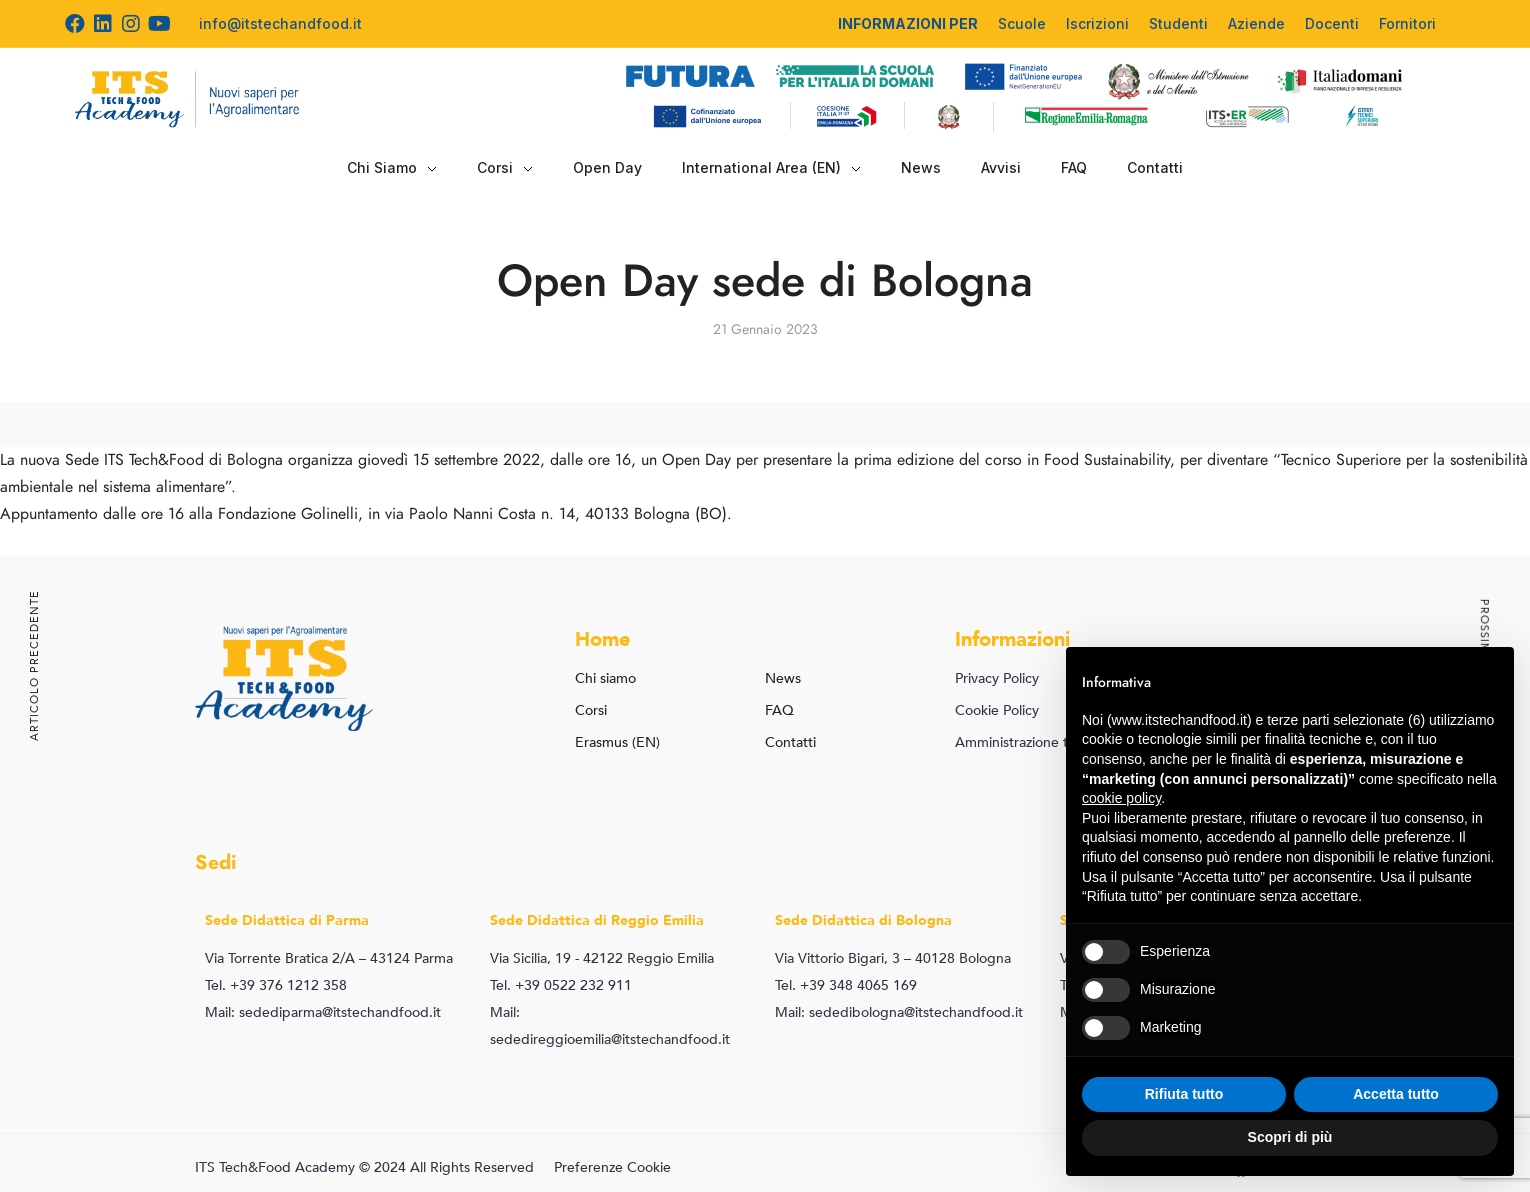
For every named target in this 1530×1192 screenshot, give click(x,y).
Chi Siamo (392, 168)
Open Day (607, 167)
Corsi (505, 168)
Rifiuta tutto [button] (1184, 1094)
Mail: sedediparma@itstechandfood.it (323, 1012)
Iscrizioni (1097, 23)
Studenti (1178, 23)
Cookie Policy (997, 710)
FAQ (1074, 167)
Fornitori (1407, 23)
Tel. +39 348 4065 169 (846, 985)
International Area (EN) (771, 168)
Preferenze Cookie (612, 1167)
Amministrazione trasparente (1045, 742)
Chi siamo (605, 678)
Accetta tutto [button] (1396, 1094)
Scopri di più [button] (1290, 1137)
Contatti (1155, 167)
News (921, 167)
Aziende (1256, 23)
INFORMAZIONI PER (908, 23)
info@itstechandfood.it (280, 23)
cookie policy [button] (1121, 798)
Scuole (1022, 23)
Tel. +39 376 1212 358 (276, 985)
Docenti (1332, 23)
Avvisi (1001, 167)
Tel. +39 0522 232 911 (561, 985)
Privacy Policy (997, 678)
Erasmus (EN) (617, 742)
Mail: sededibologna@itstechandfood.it (899, 1012)
